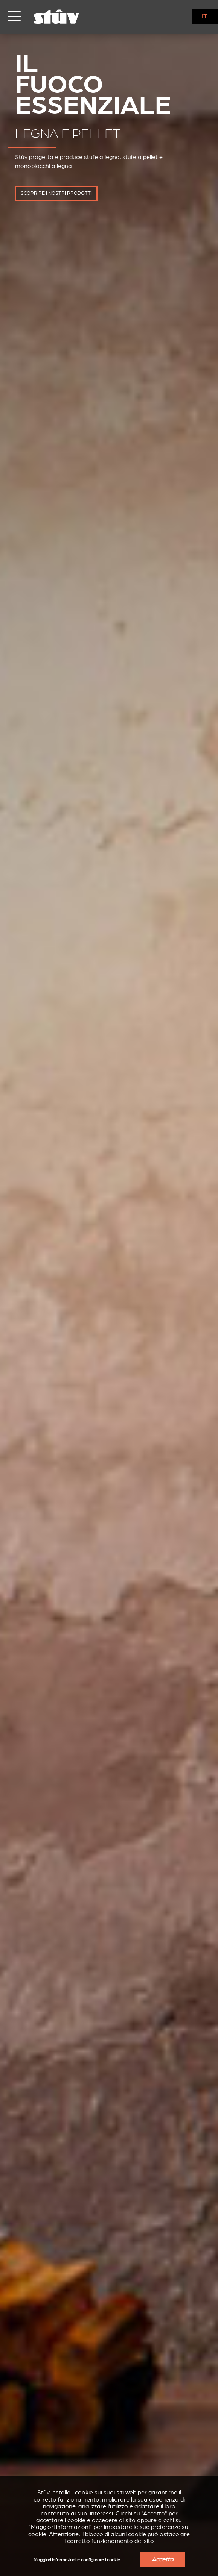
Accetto (163, 2559)
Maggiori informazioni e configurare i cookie (77, 2560)
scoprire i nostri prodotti (56, 193)
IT (204, 16)
